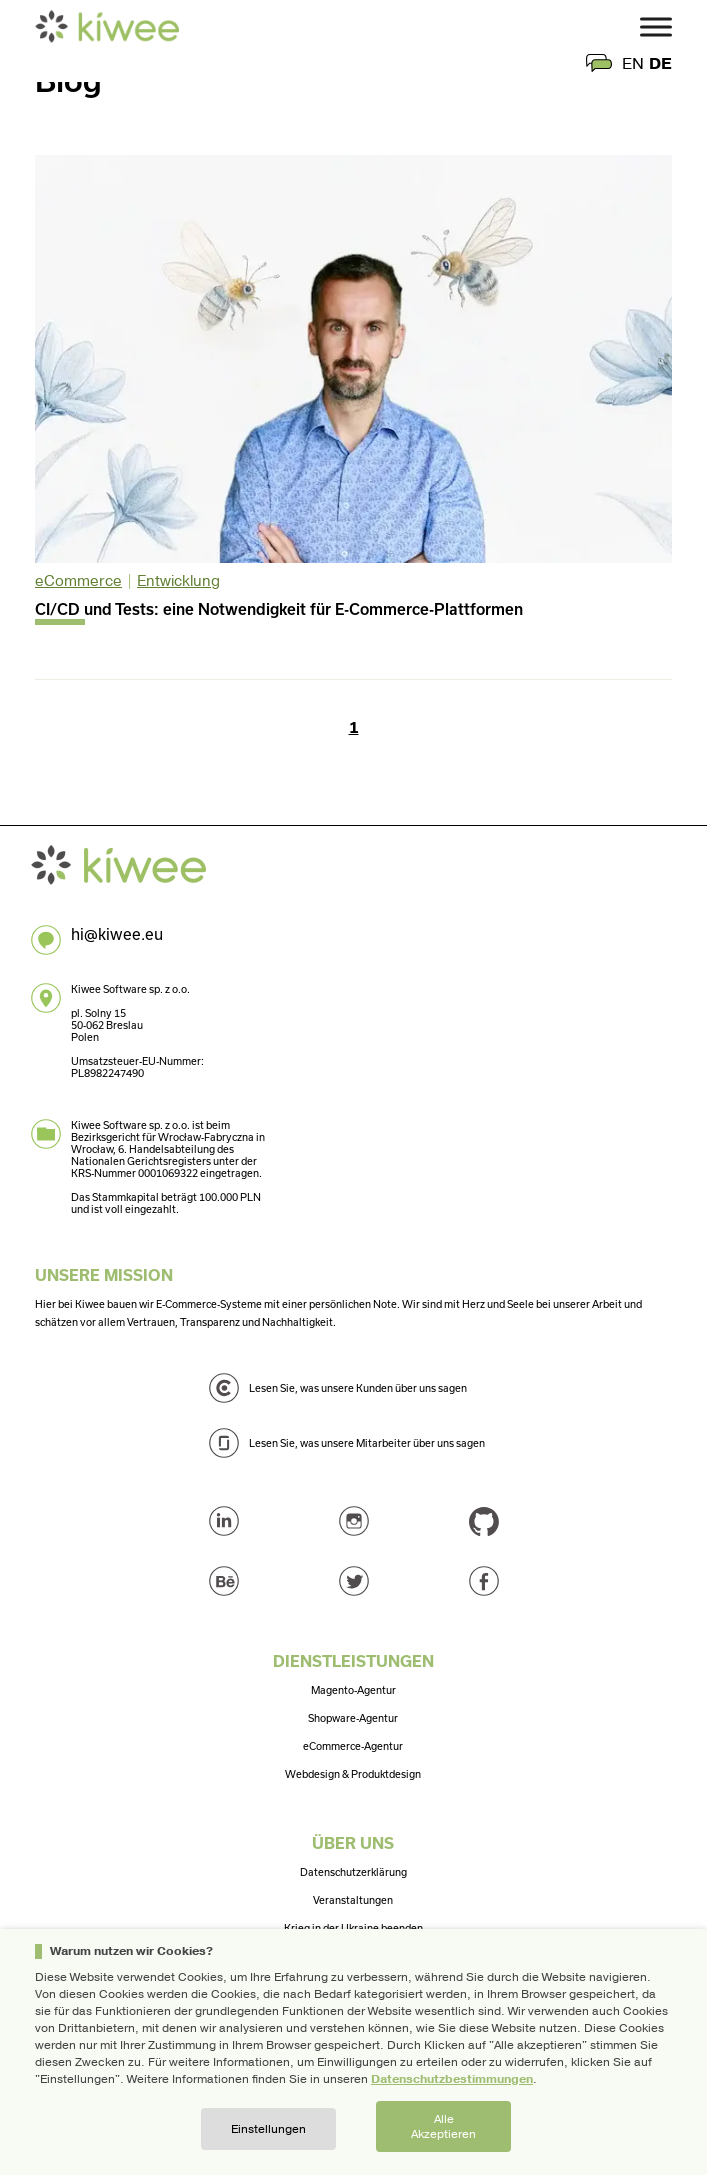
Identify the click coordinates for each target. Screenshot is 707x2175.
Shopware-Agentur (353, 1718)
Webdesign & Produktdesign (353, 1774)
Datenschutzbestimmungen (452, 2079)
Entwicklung (178, 581)
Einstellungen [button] (268, 2129)
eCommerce (78, 581)
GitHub (484, 1521)
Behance (224, 1581)
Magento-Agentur (353, 1690)
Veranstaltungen (353, 1900)
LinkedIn (224, 1521)
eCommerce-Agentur (353, 1746)
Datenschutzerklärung (353, 1872)
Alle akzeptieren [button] (443, 2126)
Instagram (354, 1521)
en (633, 64)
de (660, 64)
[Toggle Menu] (656, 26)
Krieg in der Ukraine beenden (353, 1928)
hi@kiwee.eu (117, 934)
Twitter (354, 1581)
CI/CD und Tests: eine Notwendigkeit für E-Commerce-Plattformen (279, 609)
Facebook (484, 1581)
